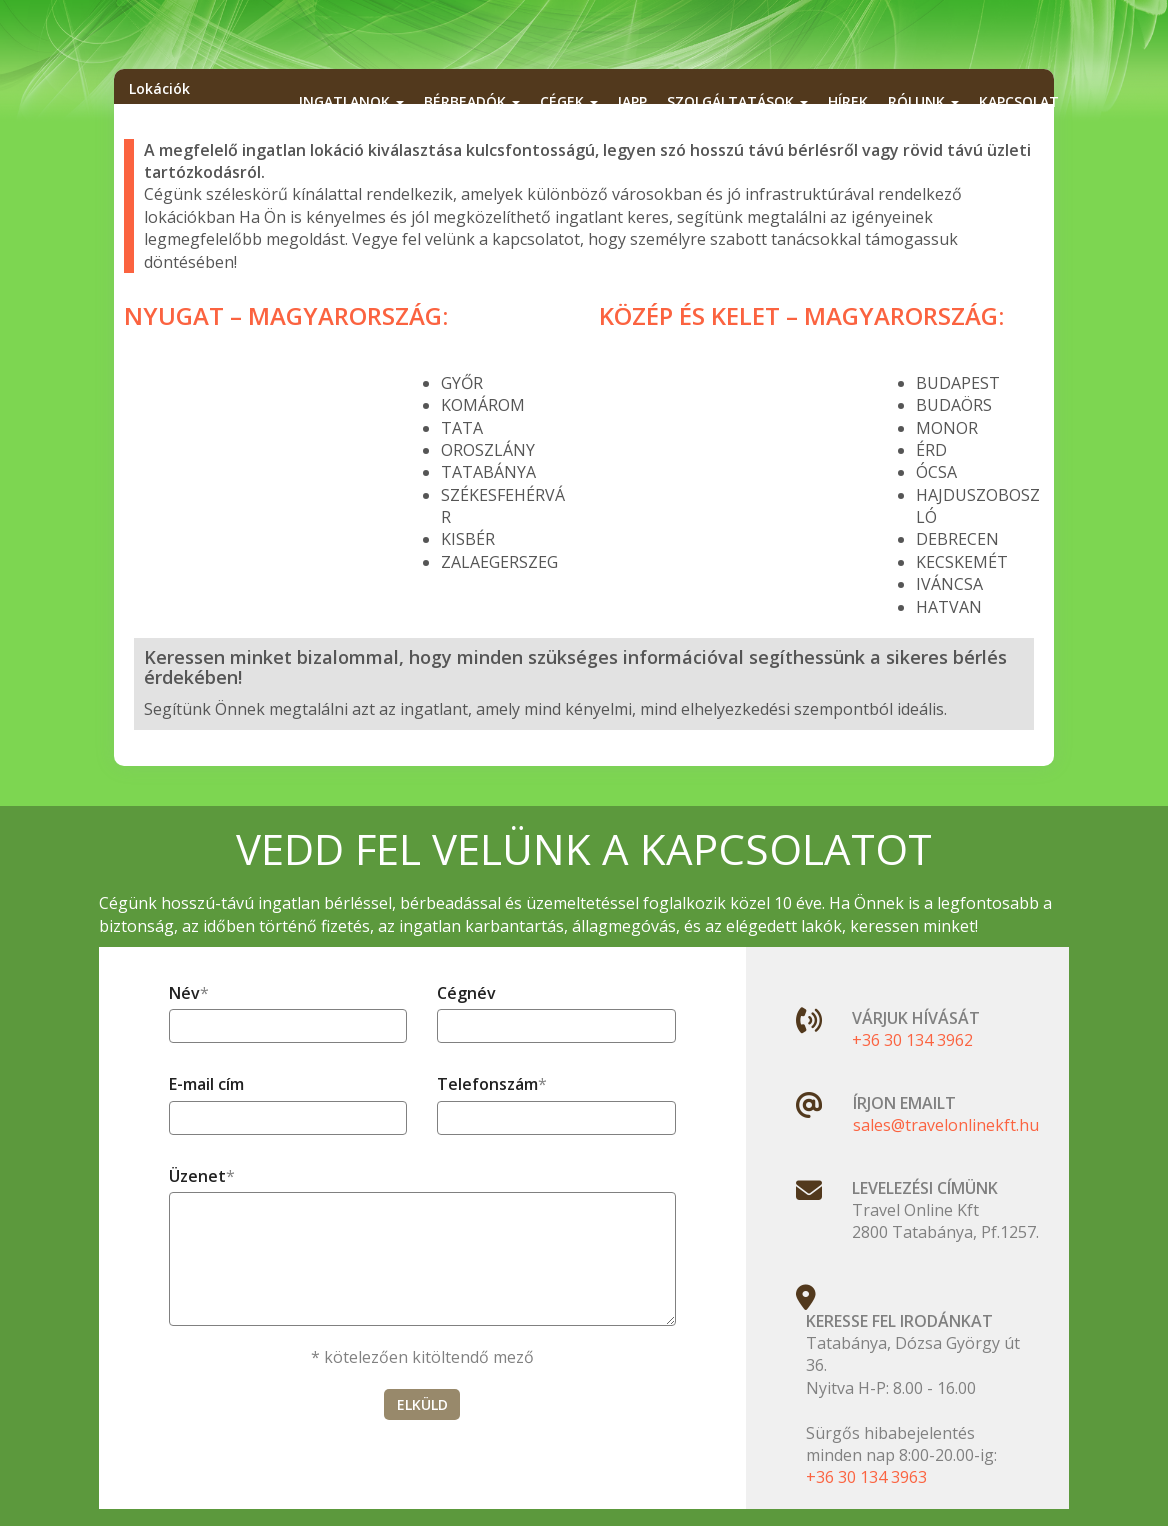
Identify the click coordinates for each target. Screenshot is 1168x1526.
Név (184, 993)
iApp (632, 101)
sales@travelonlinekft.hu (946, 1125)
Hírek (848, 101)
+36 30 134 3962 (912, 1040)
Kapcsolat (1019, 101)
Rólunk (923, 101)
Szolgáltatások (737, 101)
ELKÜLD (422, 1404)
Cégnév (466, 993)
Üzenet (197, 1176)
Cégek (569, 101)
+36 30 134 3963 (866, 1477)
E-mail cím (206, 1084)
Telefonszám (487, 1084)
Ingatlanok (351, 101)
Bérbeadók (472, 101)
